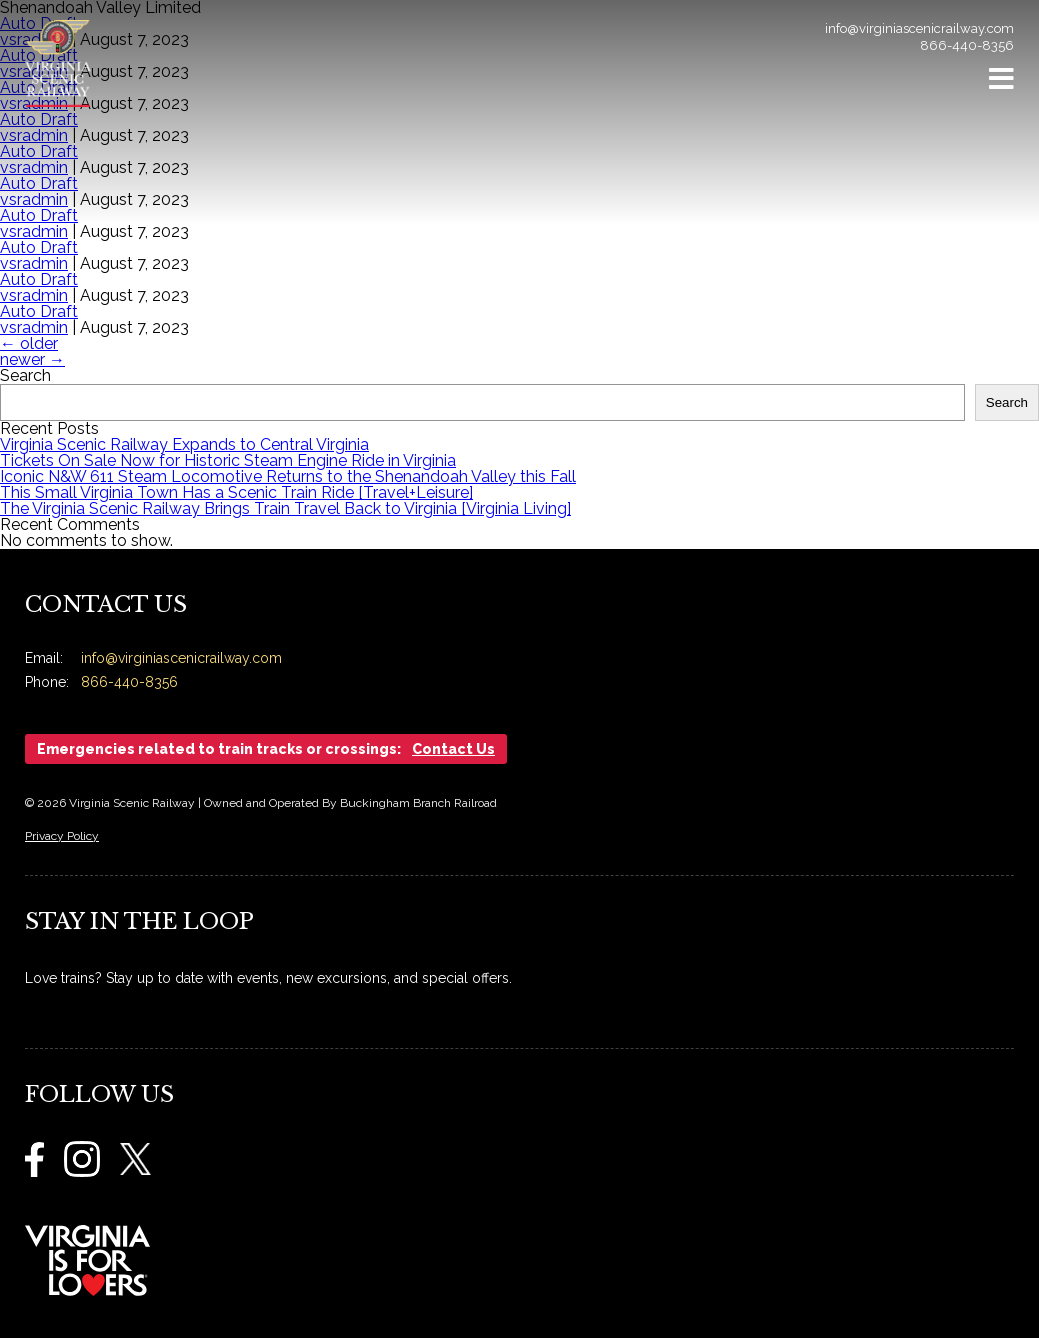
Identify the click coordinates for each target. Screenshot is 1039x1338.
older (29, 343)
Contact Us (453, 749)
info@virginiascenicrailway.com (919, 28)
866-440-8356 (967, 45)
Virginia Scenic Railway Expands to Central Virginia (184, 444)
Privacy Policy (62, 836)
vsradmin (34, 263)
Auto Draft (39, 279)
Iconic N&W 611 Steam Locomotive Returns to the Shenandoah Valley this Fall (288, 476)
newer (32, 359)
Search (25, 375)
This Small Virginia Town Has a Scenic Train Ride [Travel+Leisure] (236, 492)
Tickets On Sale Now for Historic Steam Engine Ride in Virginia (228, 460)
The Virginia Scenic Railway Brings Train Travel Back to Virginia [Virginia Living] (285, 508)
